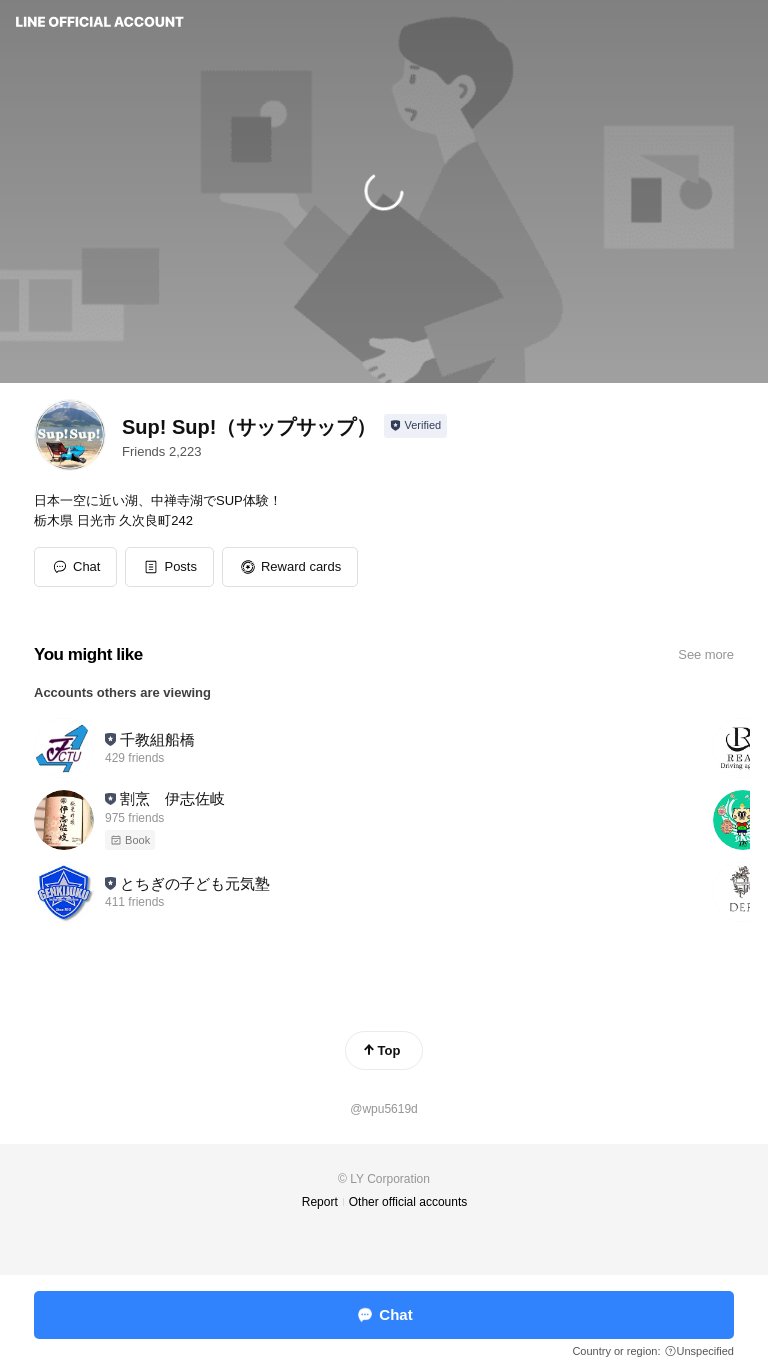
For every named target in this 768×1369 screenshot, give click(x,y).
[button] (169, 567)
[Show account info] (415, 426)
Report (320, 1202)
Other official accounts (408, 1202)
